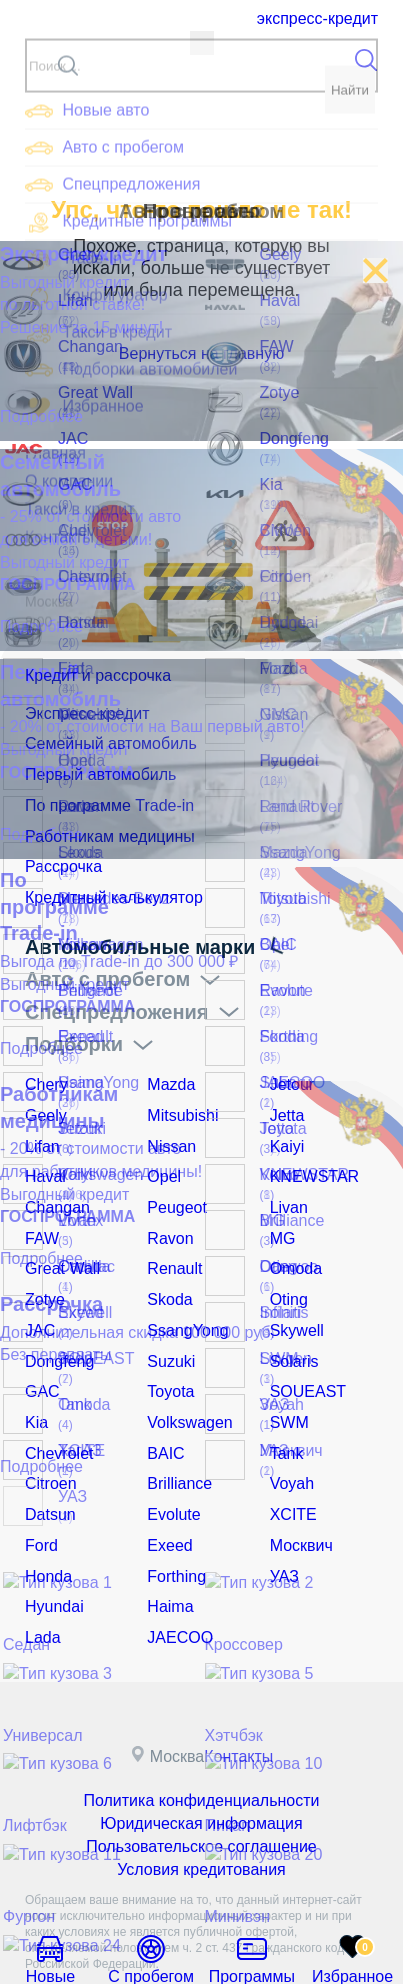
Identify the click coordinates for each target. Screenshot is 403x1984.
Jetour (289, 1069)
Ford (39, 1487)
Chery (43, 1069)
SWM (287, 1375)
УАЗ (283, 1515)
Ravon (167, 1208)
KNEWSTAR (309, 1152)
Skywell (293, 1292)
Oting (286, 1264)
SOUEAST (303, 1348)
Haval (43, 1152)
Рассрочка (58, 857)
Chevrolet (55, 1403)
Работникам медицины (99, 829)
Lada (40, 1571)
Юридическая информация (201, 1752)
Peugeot (173, 1180)
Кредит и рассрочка (123, 679)
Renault (171, 1236)
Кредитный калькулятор (103, 885)
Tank (285, 1403)
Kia (35, 1375)
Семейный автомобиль (100, 745)
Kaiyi (285, 1125)
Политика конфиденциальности (201, 1732)
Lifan (40, 1125)
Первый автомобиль (91, 773)
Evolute (170, 1459)
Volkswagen (184, 1375)
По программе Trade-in (99, 801)
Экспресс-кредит (316, 18)
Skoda (167, 1264)
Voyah (289, 1431)
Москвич (297, 1487)
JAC (38, 1292)
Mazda (168, 1069)
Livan (286, 1180)
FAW (40, 1208)
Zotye (42, 1264)
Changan (53, 1180)
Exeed (167, 1487)
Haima (167, 1543)
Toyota (167, 1348)
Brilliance (175, 1431)
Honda (45, 1515)
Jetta (285, 1097)
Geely (43, 1097)
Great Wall (58, 1236)
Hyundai (50, 1543)
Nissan (168, 1125)
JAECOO (176, 1571)
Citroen (47, 1431)
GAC (40, 1348)
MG (281, 1208)
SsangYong (182, 1292)
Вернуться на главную (202, 353)
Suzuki (168, 1320)
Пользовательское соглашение (202, 1772)
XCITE (290, 1459)
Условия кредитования (201, 1792)
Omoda (293, 1236)
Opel (162, 1152)
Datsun (47, 1459)
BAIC (163, 1403)
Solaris (291, 1320)
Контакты (246, 1687)
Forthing (172, 1515)
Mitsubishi (178, 1097)
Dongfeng (55, 1320)
